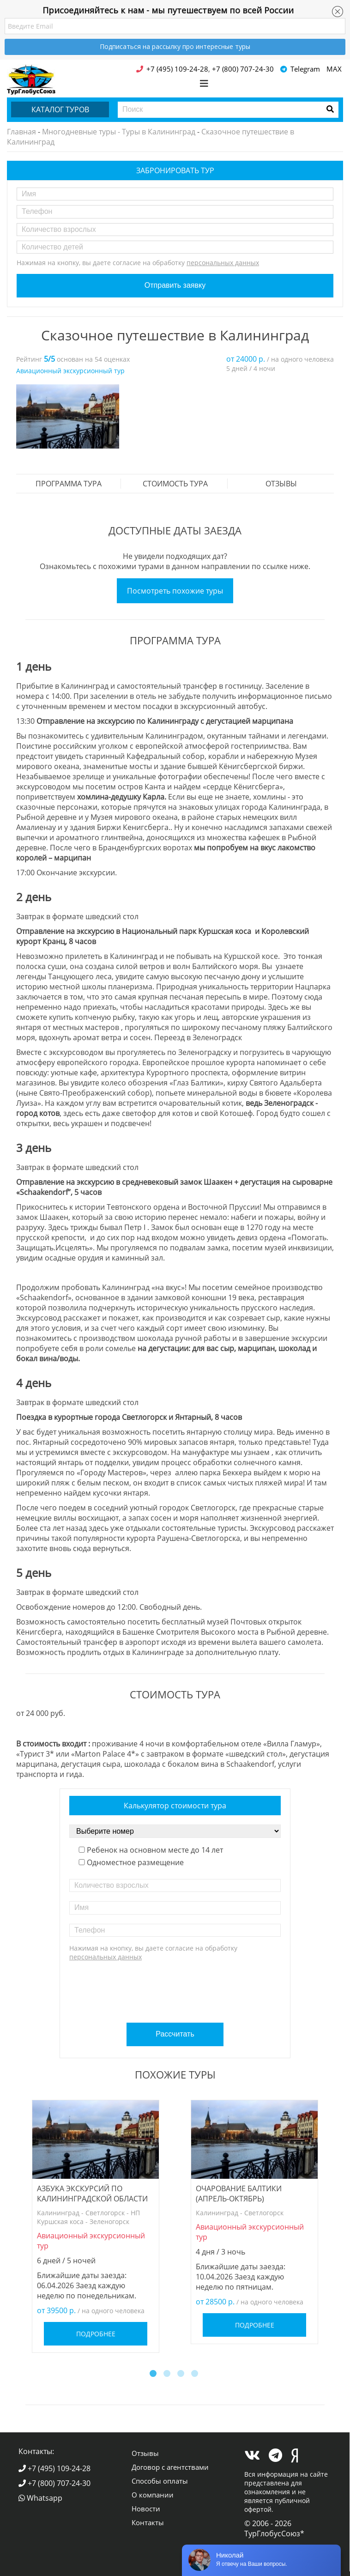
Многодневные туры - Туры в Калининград (118, 132)
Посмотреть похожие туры (175, 591)
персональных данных (223, 262)
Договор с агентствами (170, 2467)
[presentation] (176, 1988)
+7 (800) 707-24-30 (54, 2483)
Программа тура (69, 484)
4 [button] (195, 2374)
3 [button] (182, 2374)
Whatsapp (40, 2498)
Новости (146, 2508)
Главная (21, 132)
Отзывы (281, 484)
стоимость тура (175, 484)
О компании (153, 2494)
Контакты (148, 2522)
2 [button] (168, 2374)
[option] (67, 416)
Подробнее (95, 2333)
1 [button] (154, 2374)
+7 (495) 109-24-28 (54, 2468)
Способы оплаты (160, 2480)
